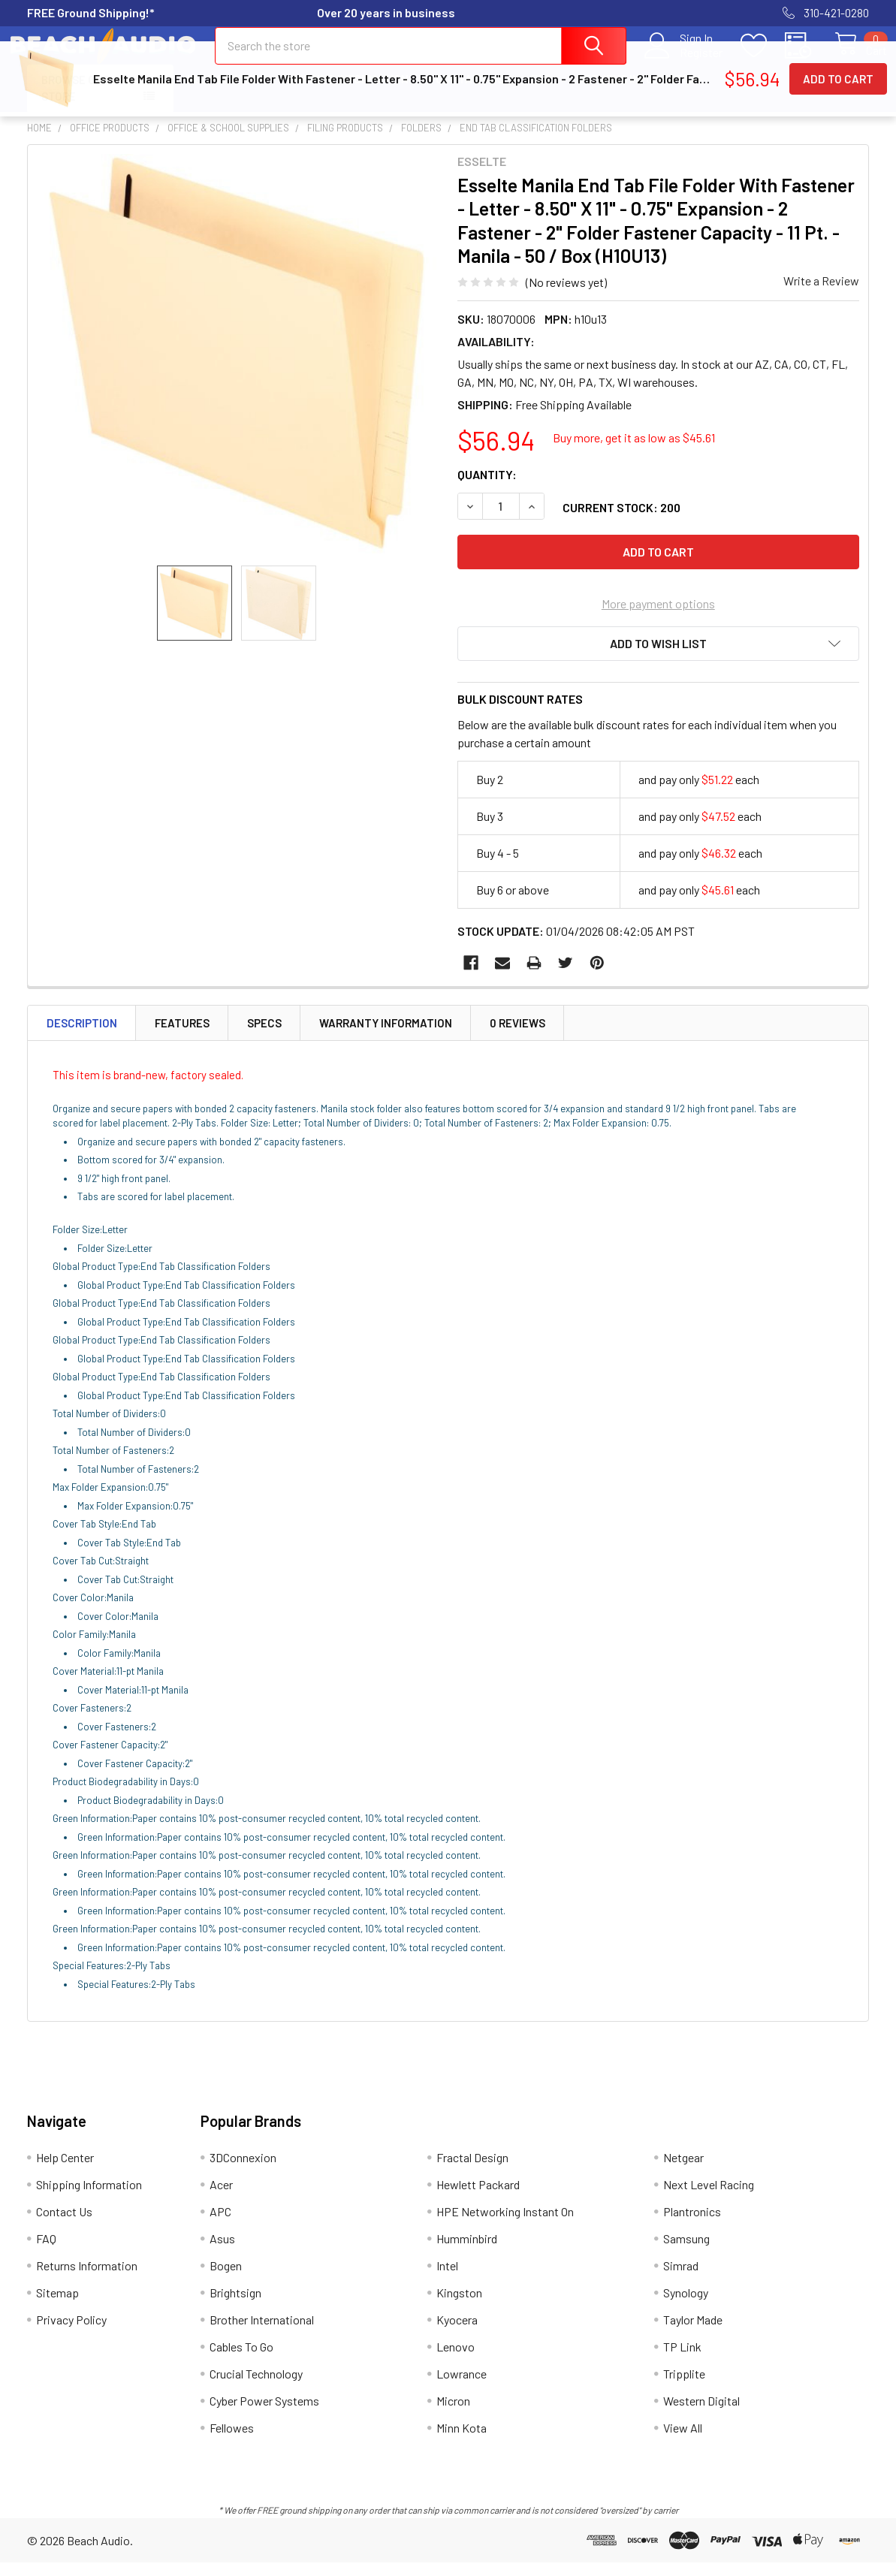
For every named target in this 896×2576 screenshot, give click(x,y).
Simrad (680, 2279)
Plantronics (692, 2225)
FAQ (541, 92)
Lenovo (455, 2360)
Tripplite (684, 2387)
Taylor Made (693, 2333)
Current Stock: (621, 521)
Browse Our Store (75, 101)
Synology (685, 2306)
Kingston (459, 2306)
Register (684, 61)
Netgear (683, 2171)
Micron (453, 2414)
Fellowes (232, 2441)
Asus (222, 2252)
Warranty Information (385, 1036)
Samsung (686, 2252)
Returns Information (639, 92)
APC (220, 2225)
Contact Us (470, 92)
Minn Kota (461, 2441)
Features (182, 1036)
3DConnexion (243, 2171)
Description (82, 1036)
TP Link (682, 2360)
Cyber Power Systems (264, 2414)
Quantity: (487, 488)
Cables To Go (241, 2360)
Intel (447, 2279)
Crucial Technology (256, 2387)
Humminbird (466, 2252)
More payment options (658, 617)
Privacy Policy (71, 2333)
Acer (221, 2198)
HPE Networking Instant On (505, 2225)
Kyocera (457, 2333)
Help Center (223, 92)
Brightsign (235, 2306)
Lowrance (461, 2387)
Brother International (262, 2333)
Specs (264, 1036)
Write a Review (821, 294)
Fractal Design (472, 2171)
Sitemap (57, 2306)
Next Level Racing (708, 2198)
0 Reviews (517, 1036)
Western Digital (701, 2414)
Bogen (226, 2279)
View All (682, 2441)
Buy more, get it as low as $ (634, 451)
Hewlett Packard (478, 2198)
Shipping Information (347, 92)
